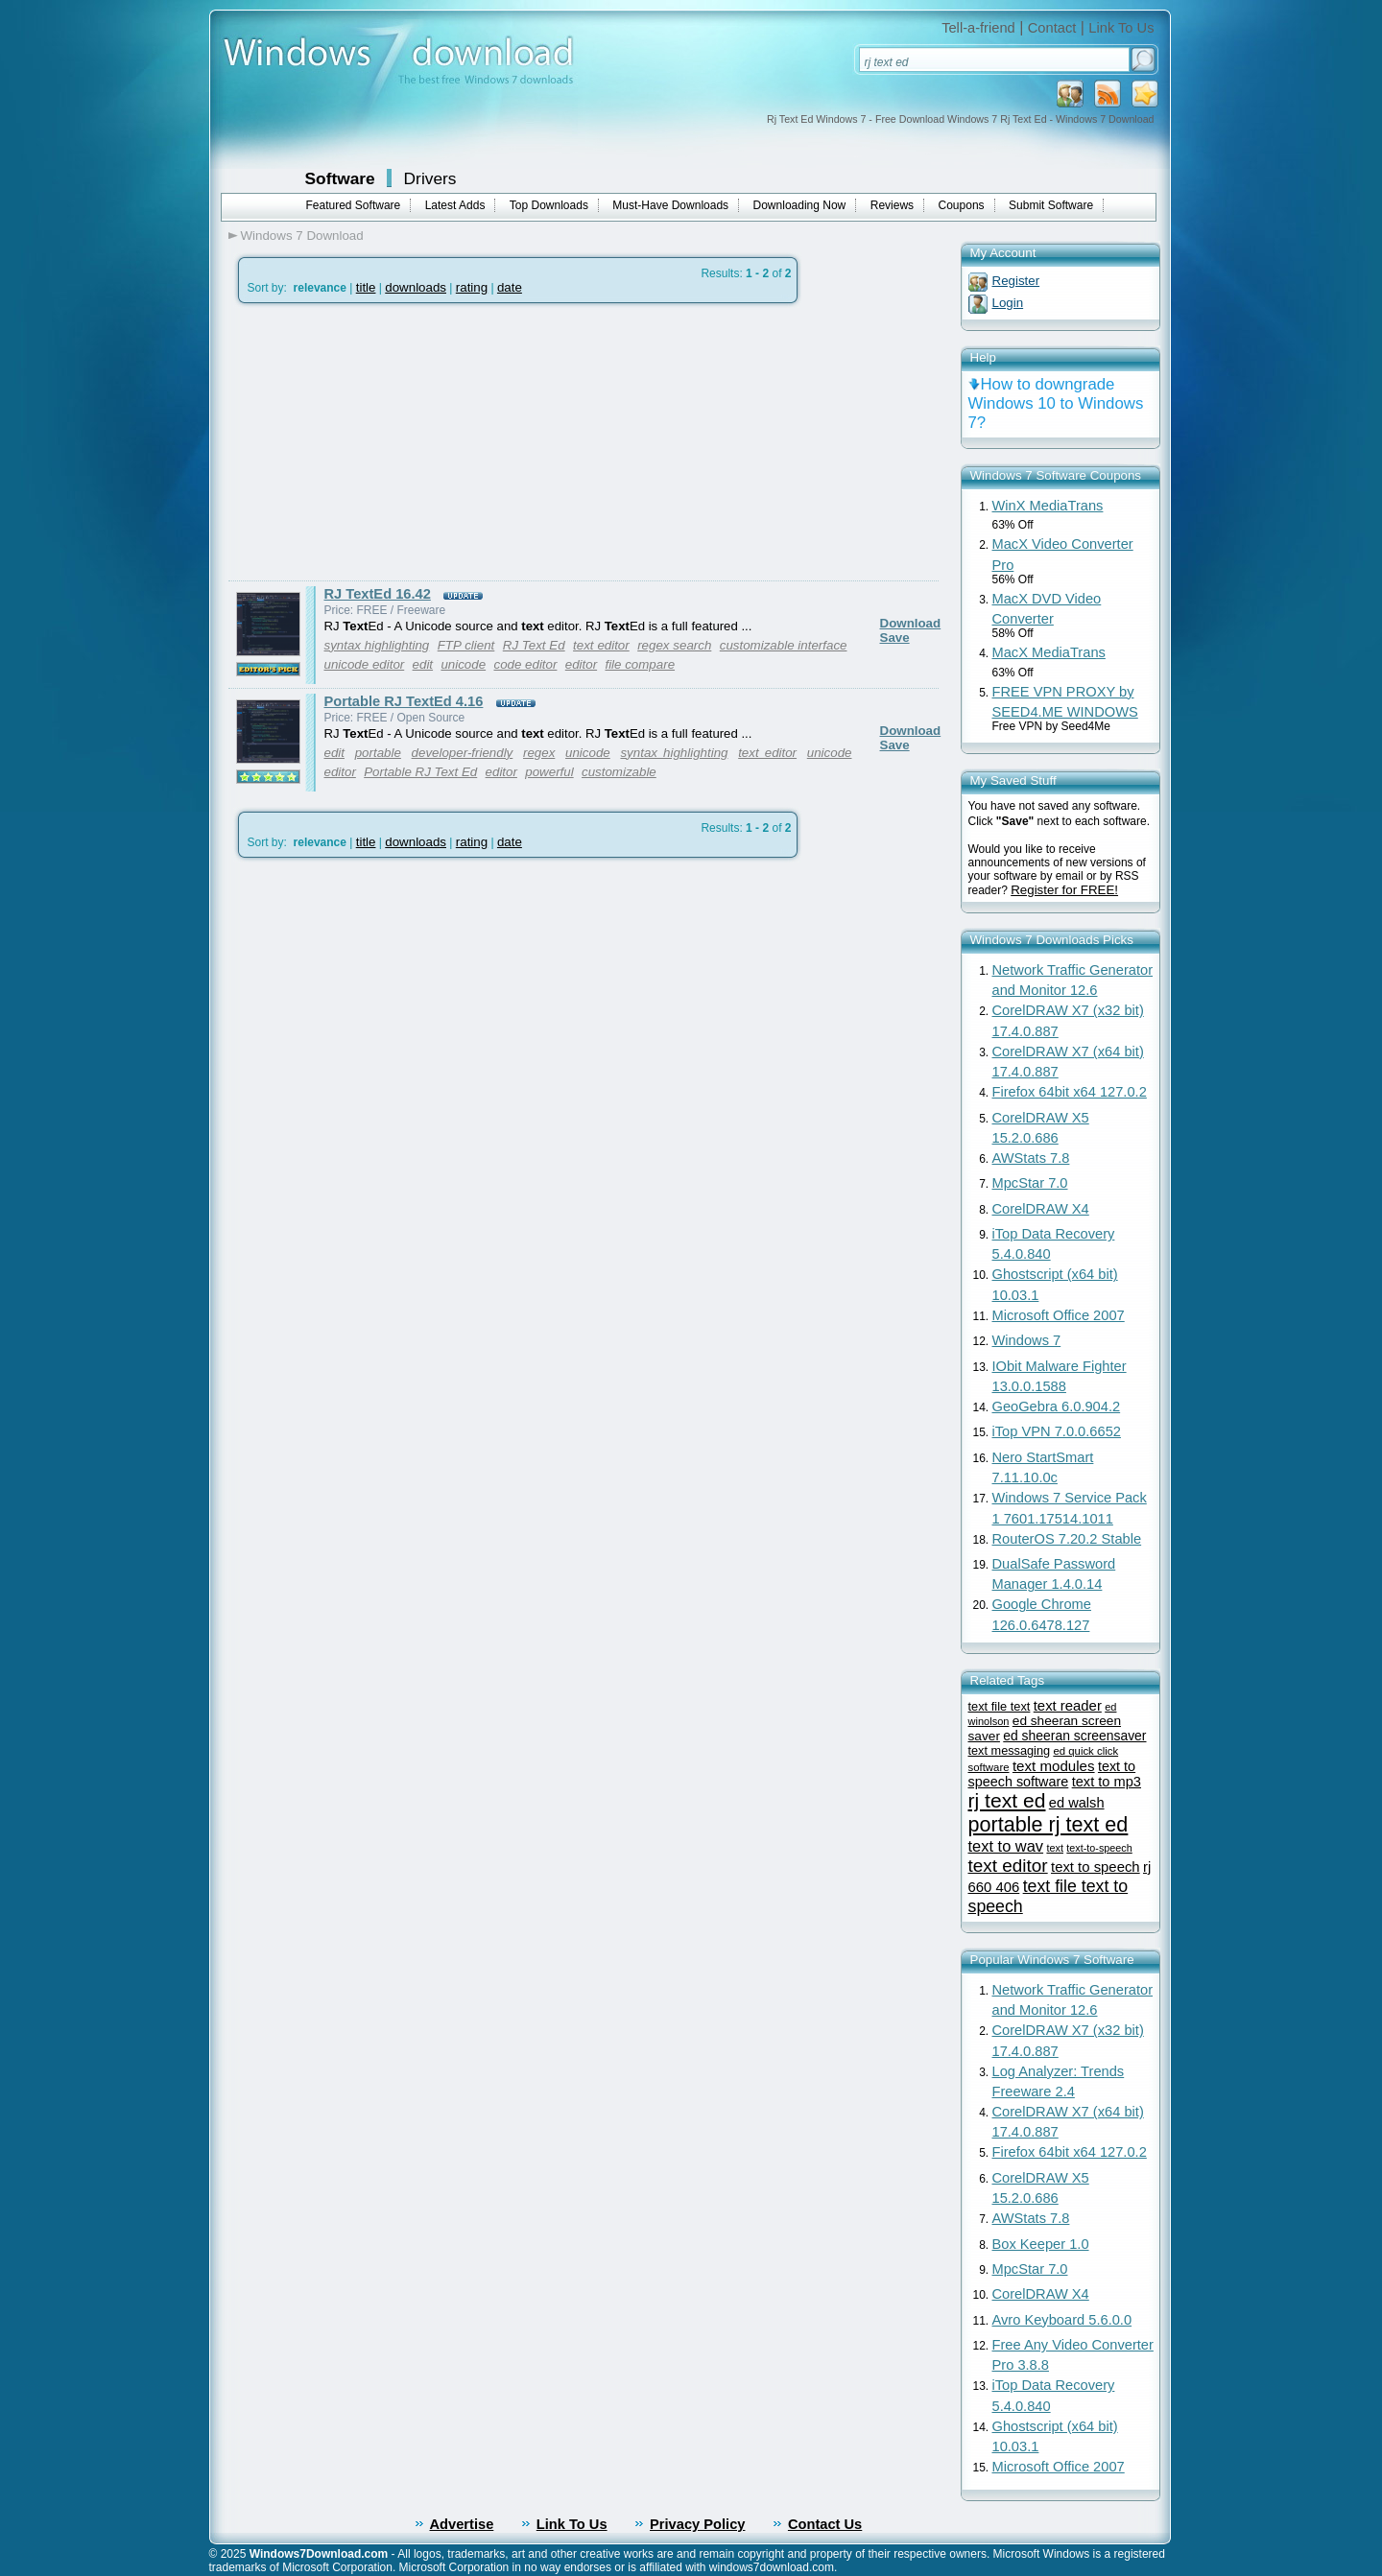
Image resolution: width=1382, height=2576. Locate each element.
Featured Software (353, 205)
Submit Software (1051, 205)
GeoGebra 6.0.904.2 (1056, 1406)
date (509, 287)
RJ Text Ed (534, 645)
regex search (674, 645)
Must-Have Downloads (670, 205)
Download (910, 623)
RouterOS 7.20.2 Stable (1067, 1539)
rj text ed (1007, 1800)
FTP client (466, 645)
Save (895, 637)
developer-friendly (462, 752)
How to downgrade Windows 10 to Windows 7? (1056, 403)
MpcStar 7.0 (1030, 1183)
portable (378, 752)
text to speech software (1052, 1774)
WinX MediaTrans (1048, 505)
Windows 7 (1026, 1340)
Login (1008, 302)
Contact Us (825, 2524)
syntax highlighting (377, 645)
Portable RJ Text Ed (420, 772)
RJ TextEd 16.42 (377, 594)
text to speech (1095, 1867)
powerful (549, 772)
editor (581, 664)
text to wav (1006, 1846)
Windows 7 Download (302, 235)
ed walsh (1077, 1802)
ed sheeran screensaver (1074, 1735)
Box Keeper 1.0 (1040, 2244)
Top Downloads (549, 205)
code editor (525, 664)
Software (340, 178)
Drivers (430, 178)
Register (1016, 280)
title (366, 287)
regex (539, 752)
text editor (601, 645)
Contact (1052, 27)
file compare (640, 664)
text (1054, 1848)
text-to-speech (1099, 1848)
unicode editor (364, 664)
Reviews (892, 205)
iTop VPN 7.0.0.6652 (1056, 1431)
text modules (1054, 1766)
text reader (1068, 1705)
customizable (619, 772)
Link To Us (1121, 27)
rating (472, 287)
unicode (463, 664)
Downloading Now (799, 205)
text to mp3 (1106, 1781)
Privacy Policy (697, 2524)
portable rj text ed (1048, 1824)
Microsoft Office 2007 (1058, 1315)
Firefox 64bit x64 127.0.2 (1069, 1091)
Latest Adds (455, 205)
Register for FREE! (1064, 890)
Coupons (962, 205)
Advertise (462, 2524)
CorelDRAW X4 (1040, 1209)
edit (423, 664)
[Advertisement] (389, 442)
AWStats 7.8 (1031, 1158)
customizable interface (783, 645)
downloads (415, 287)
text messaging (1009, 1750)
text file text (999, 1706)
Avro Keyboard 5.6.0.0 (1062, 2320)
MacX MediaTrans (1049, 652)
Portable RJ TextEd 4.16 (404, 701)
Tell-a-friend (978, 27)
